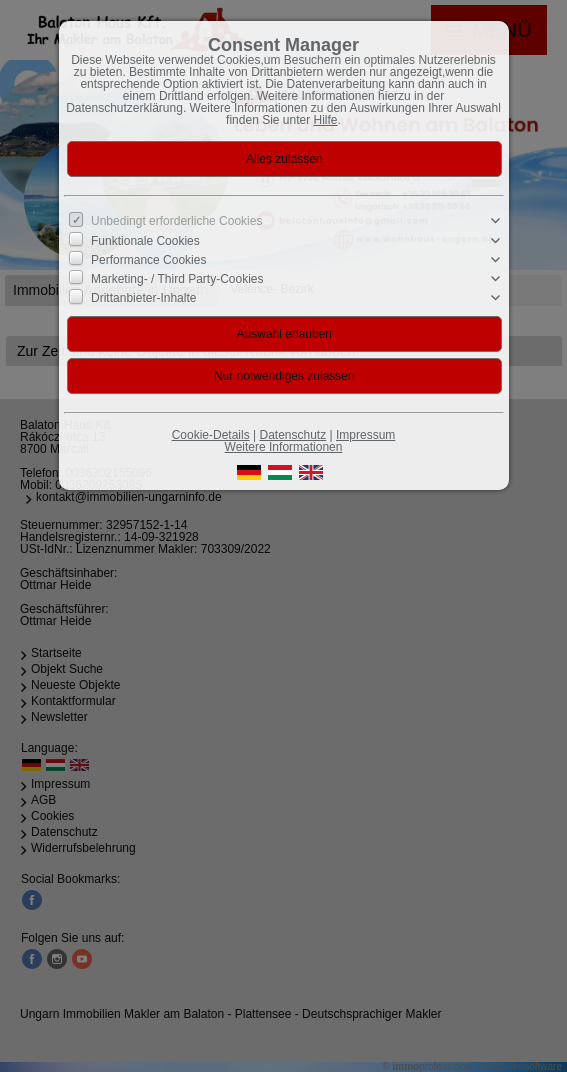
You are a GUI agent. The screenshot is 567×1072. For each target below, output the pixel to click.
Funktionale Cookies (145, 240)
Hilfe (326, 120)
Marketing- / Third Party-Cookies (177, 279)
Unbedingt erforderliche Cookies (176, 221)
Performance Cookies (148, 260)
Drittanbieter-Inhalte (143, 298)
